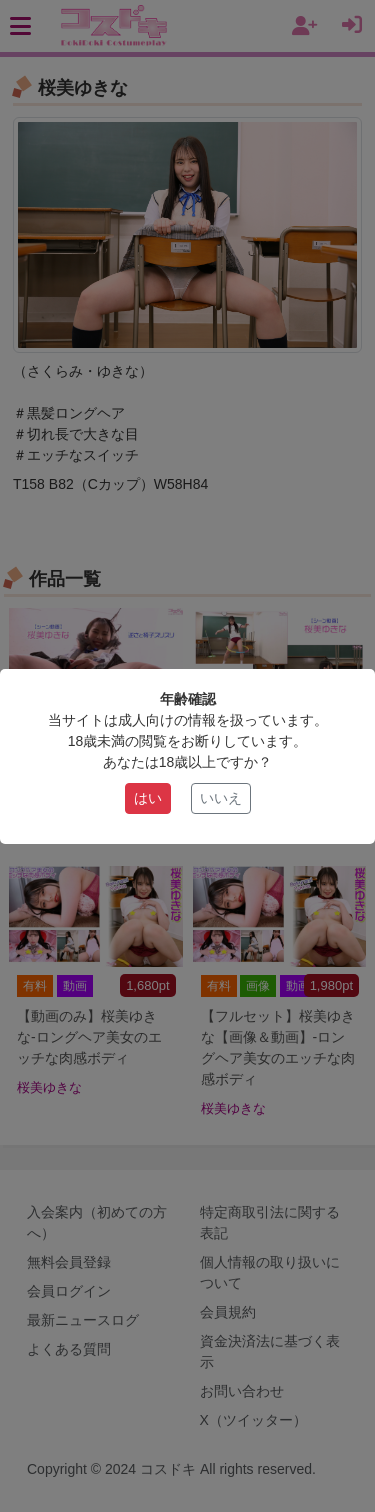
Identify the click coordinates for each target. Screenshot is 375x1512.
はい (148, 798)
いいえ (221, 798)
